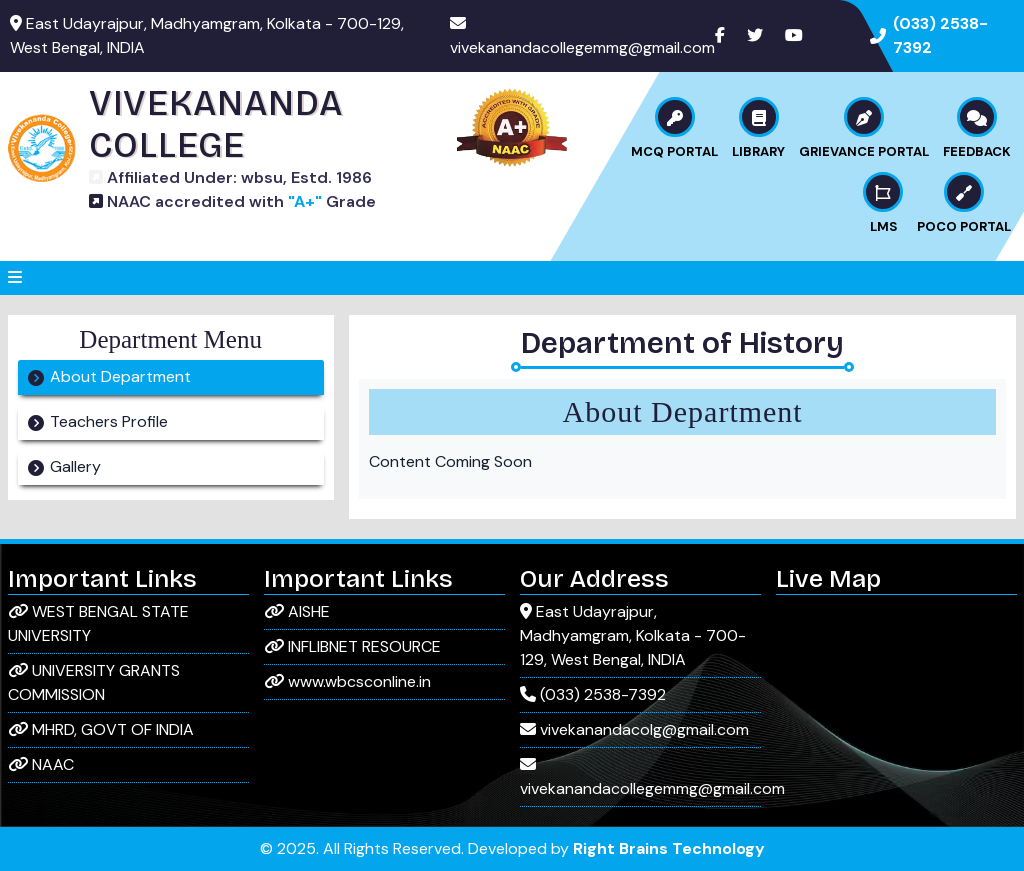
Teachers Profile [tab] (109, 421)
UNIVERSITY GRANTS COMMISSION (94, 682)
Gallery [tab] (75, 466)
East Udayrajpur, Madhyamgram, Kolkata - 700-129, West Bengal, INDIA (633, 635)
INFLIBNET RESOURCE (352, 646)
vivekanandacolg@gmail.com (634, 729)
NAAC (41, 764)
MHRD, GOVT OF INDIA (101, 729)
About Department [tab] (120, 376)
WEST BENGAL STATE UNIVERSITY (98, 623)
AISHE (297, 611)
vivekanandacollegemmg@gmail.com (582, 47)
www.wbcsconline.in (347, 681)
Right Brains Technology (669, 848)
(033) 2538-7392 (593, 694)
